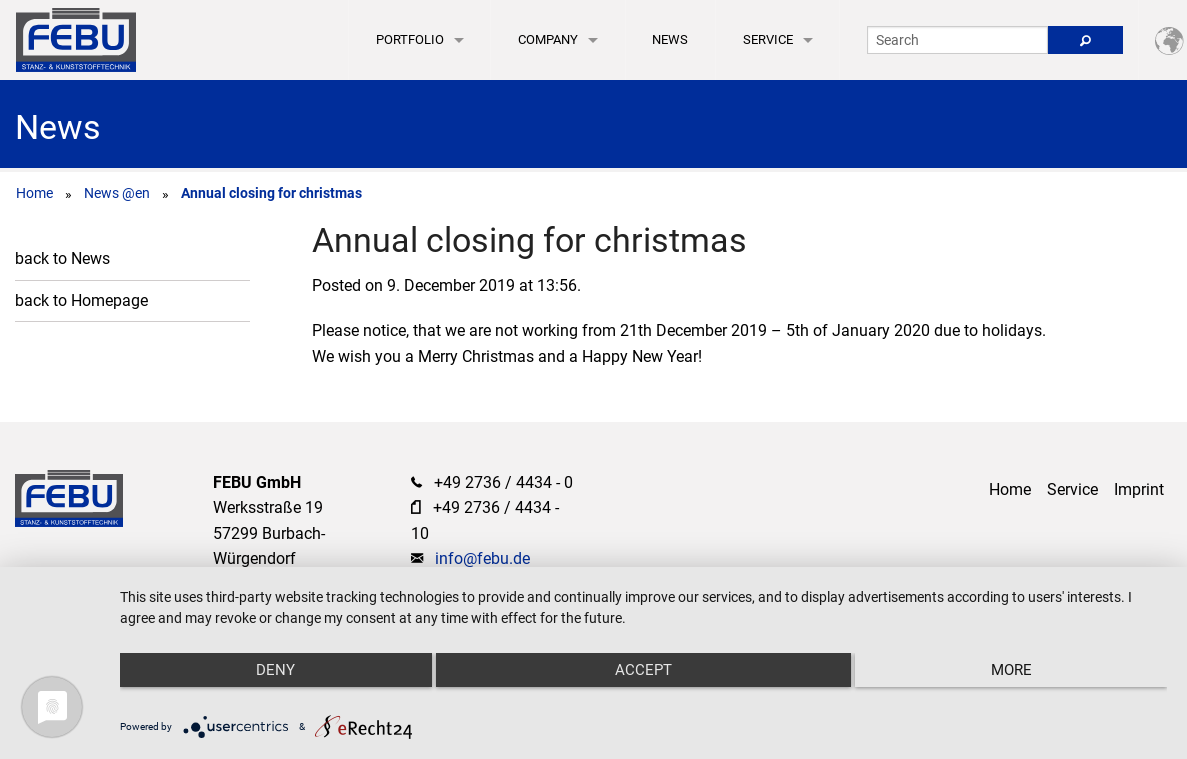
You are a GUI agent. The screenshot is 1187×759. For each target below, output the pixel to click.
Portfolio (410, 39)
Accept (643, 670)
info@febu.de (482, 558)
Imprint (1139, 489)
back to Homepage (81, 300)
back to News (62, 258)
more (1011, 670)
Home (34, 193)
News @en (117, 193)
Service (768, 39)
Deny (275, 670)
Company (548, 39)
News (670, 39)
